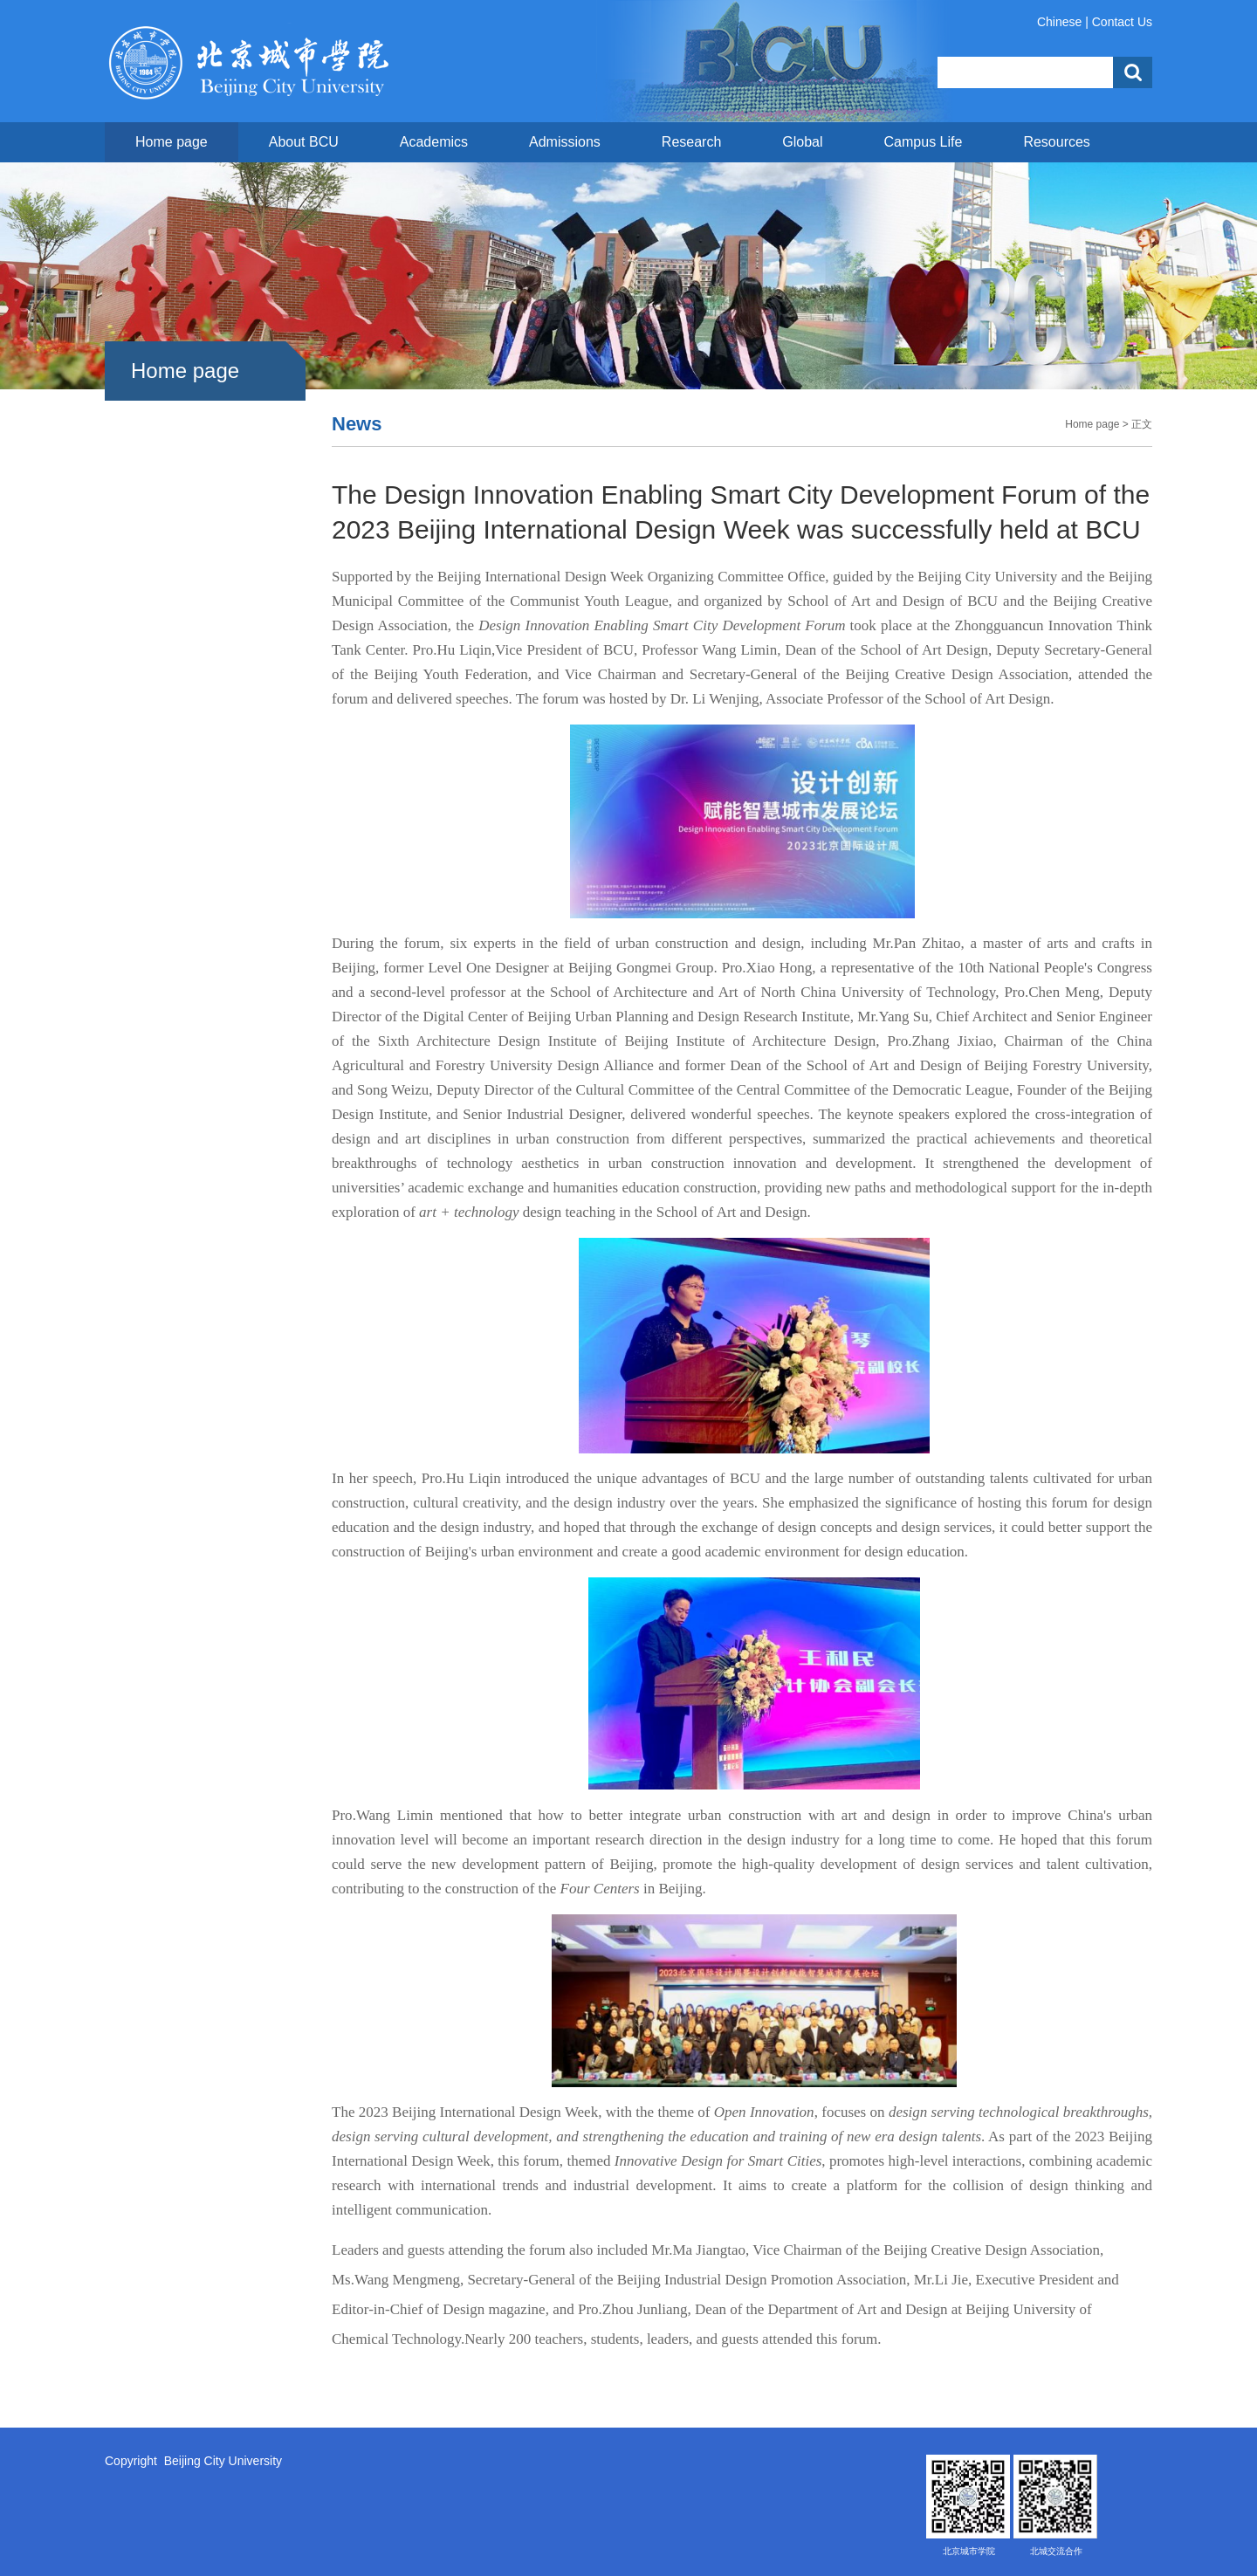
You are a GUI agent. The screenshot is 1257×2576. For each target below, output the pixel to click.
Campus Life (923, 141)
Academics (434, 141)
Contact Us (1122, 22)
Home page (171, 141)
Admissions (565, 141)
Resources (1056, 141)
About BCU (304, 141)
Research (691, 141)
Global (802, 141)
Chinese (1059, 22)
